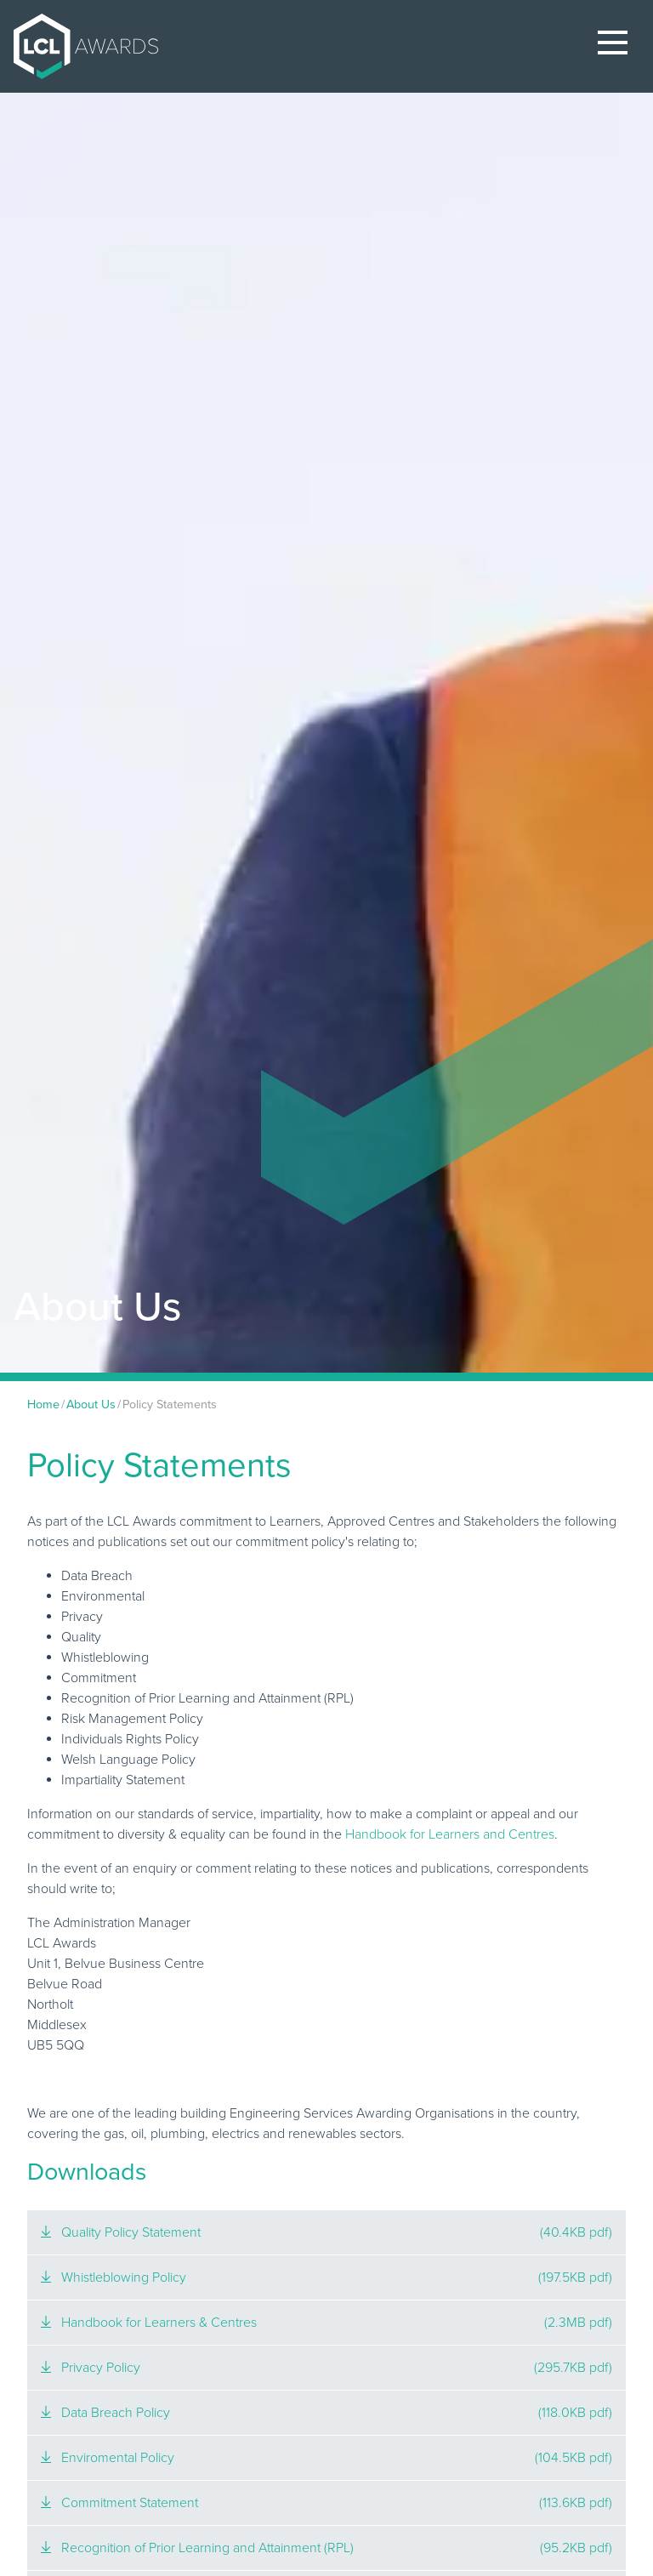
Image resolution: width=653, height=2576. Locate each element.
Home (43, 1404)
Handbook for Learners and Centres (449, 1834)
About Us (91, 1404)
